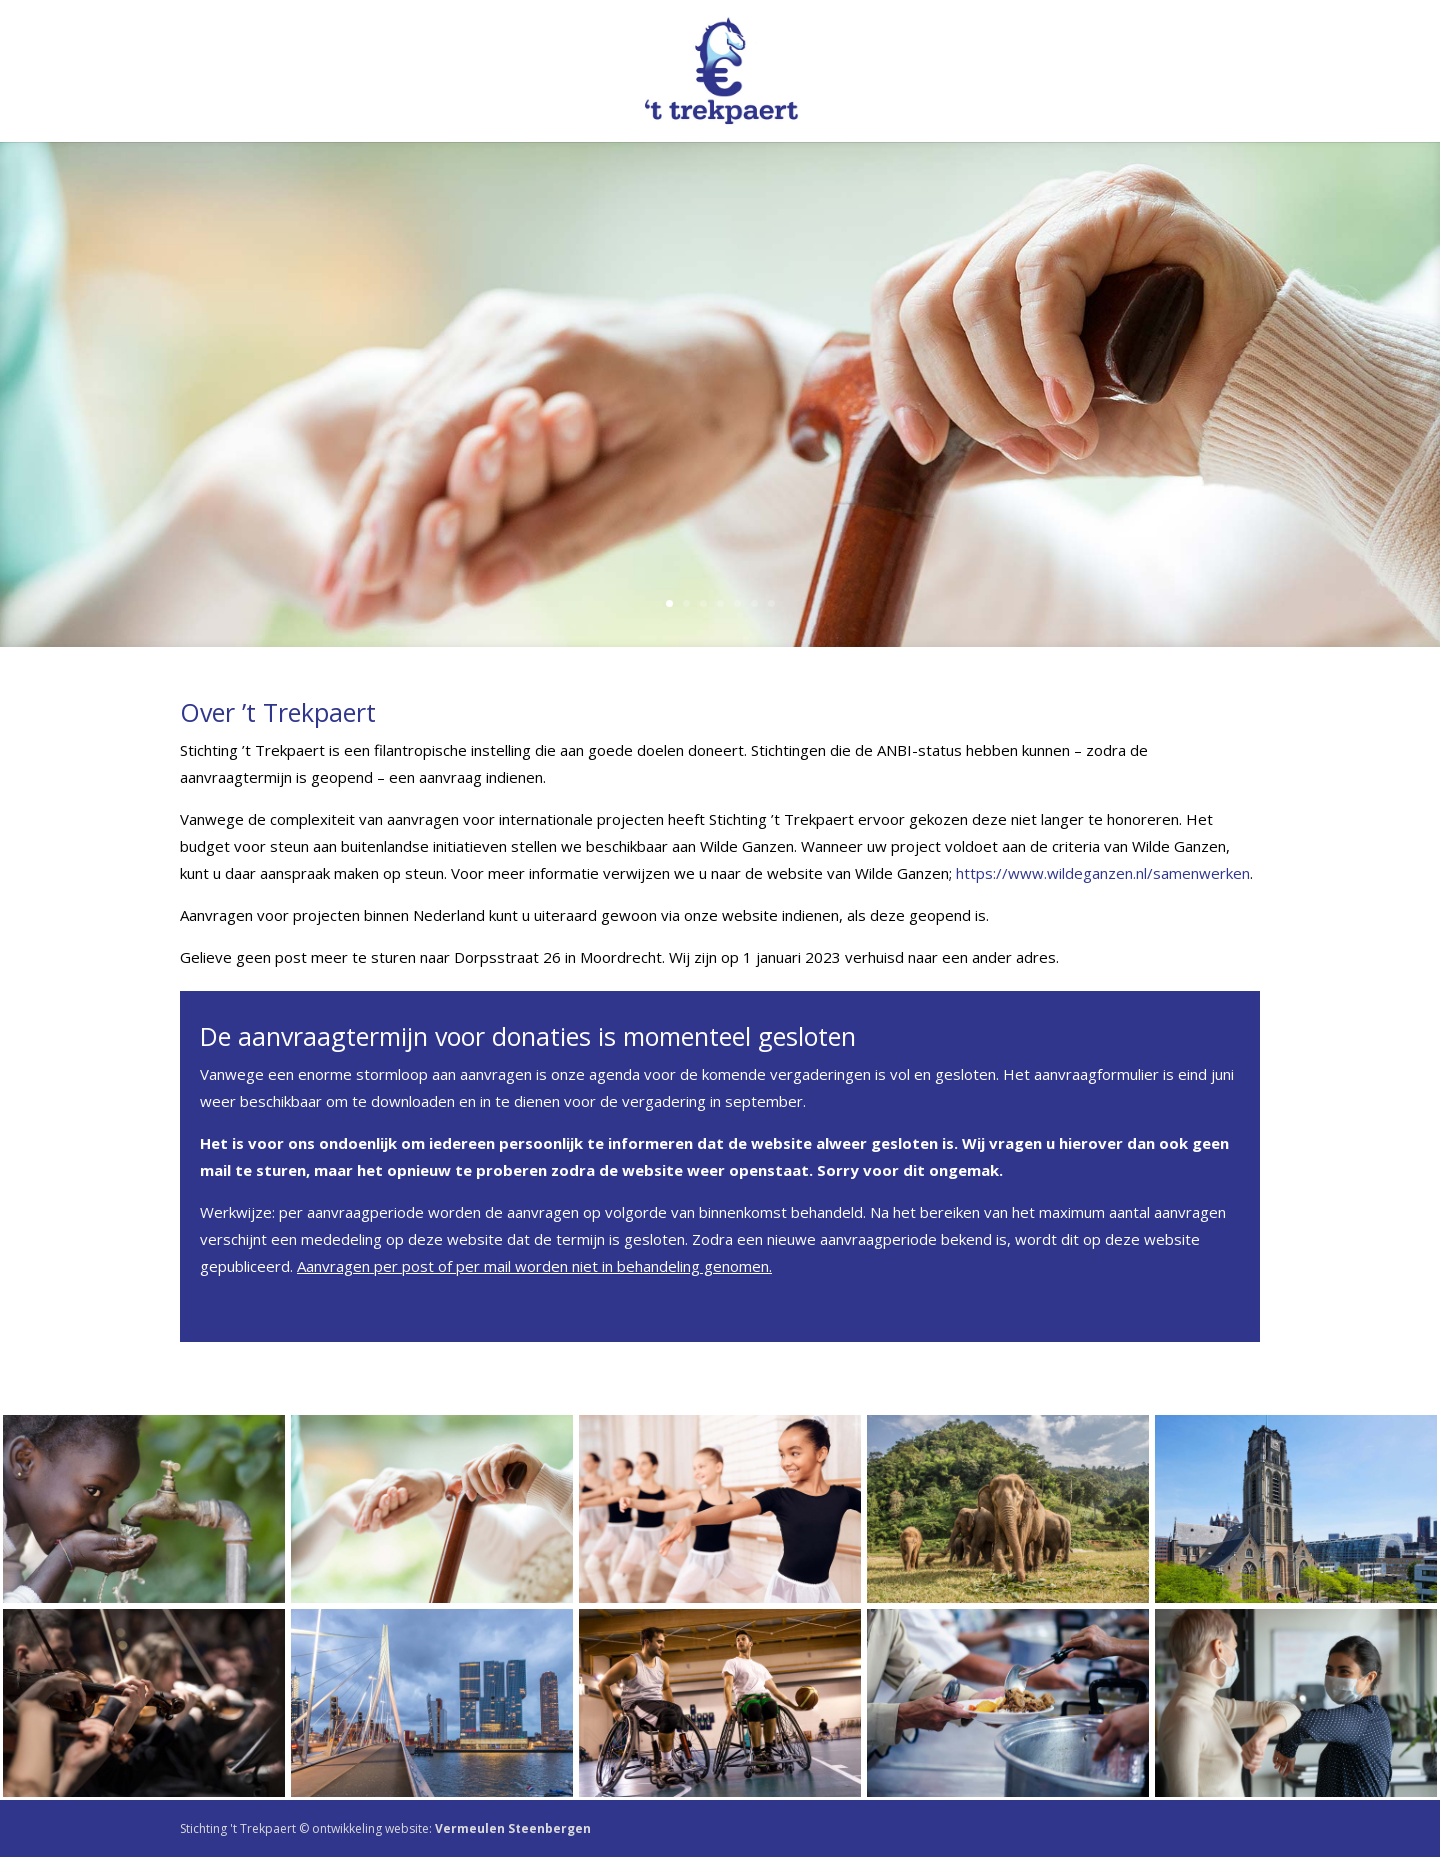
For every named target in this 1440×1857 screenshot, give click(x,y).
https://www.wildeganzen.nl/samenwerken (1103, 873)
